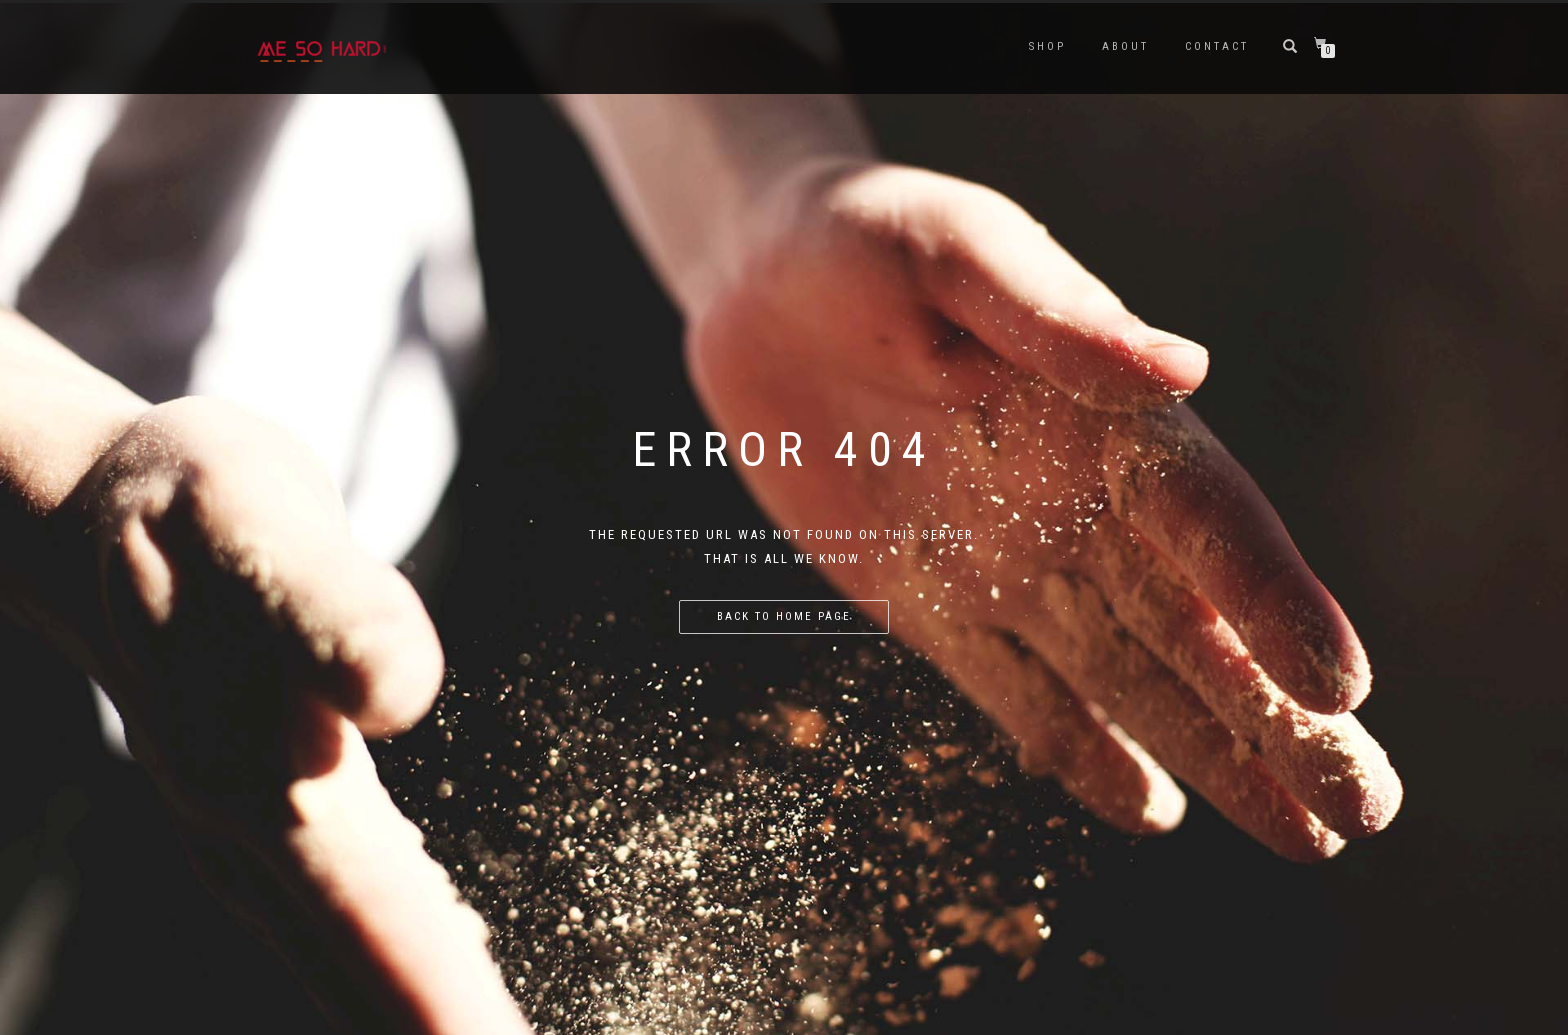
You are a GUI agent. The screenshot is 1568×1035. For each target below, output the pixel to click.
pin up (38, 1)
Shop (1047, 46)
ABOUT (1125, 46)
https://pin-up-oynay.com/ (14, 1)
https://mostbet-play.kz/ (29, 1)
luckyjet (3, 1)
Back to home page (784, 616)
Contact (1217, 46)
